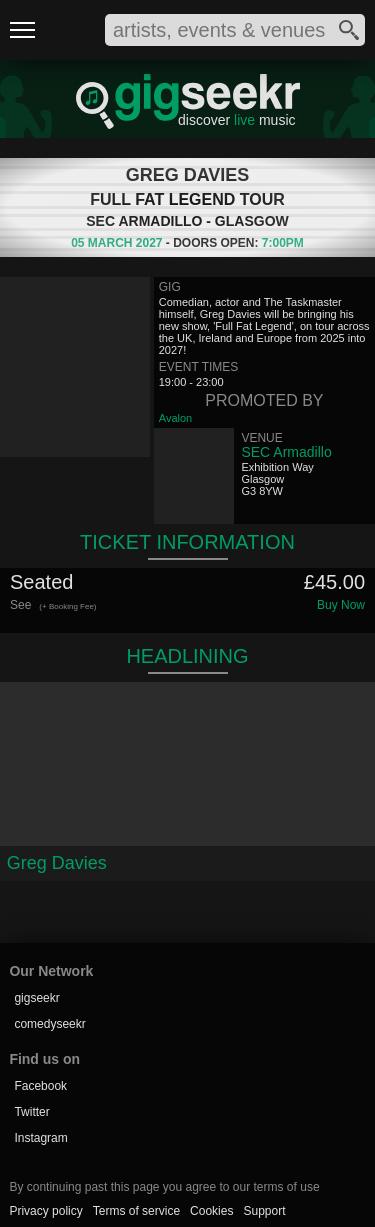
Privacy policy (45, 1211)
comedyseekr (49, 1024)
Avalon (175, 418)
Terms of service (136, 1211)
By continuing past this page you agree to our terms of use (164, 1187)
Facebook (40, 1086)
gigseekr (36, 998)
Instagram (40, 1138)
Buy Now (341, 605)
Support (264, 1211)
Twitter (31, 1112)
